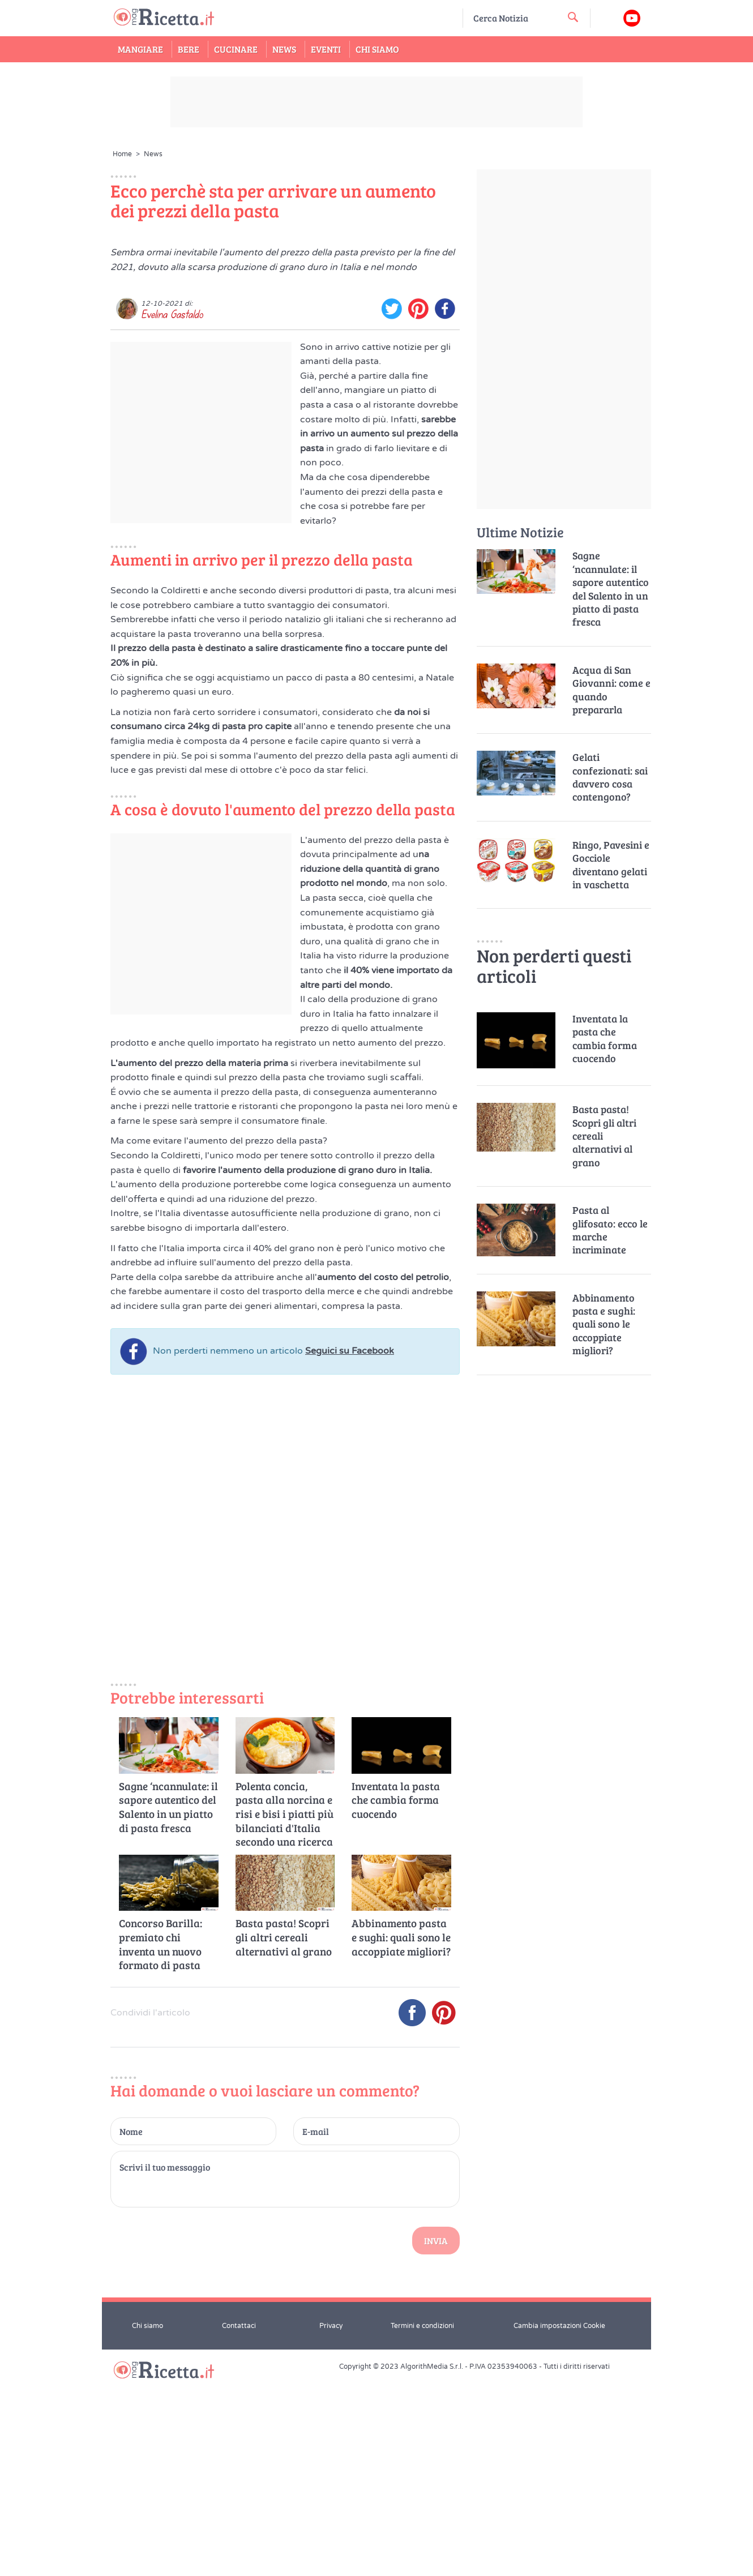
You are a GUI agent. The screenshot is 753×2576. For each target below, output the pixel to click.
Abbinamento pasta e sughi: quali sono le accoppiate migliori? (401, 2134)
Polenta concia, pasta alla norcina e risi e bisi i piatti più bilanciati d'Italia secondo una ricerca (284, 2011)
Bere (188, 49)
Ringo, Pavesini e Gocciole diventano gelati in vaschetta (610, 864)
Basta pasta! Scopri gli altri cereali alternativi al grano (284, 2134)
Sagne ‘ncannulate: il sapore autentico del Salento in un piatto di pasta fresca (168, 2004)
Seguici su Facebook (349, 1548)
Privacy (331, 2523)
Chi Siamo (377, 49)
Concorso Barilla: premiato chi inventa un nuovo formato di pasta (160, 2142)
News (284, 49)
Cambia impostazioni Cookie (559, 2523)
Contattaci (239, 2523)
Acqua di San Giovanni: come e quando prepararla (611, 690)
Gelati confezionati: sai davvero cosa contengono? (610, 777)
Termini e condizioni (422, 2523)
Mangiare (140, 49)
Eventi (326, 49)
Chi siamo (147, 2523)
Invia (436, 2438)
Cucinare (236, 49)
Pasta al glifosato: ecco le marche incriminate (610, 1230)
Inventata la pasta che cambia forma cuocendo (396, 1997)
